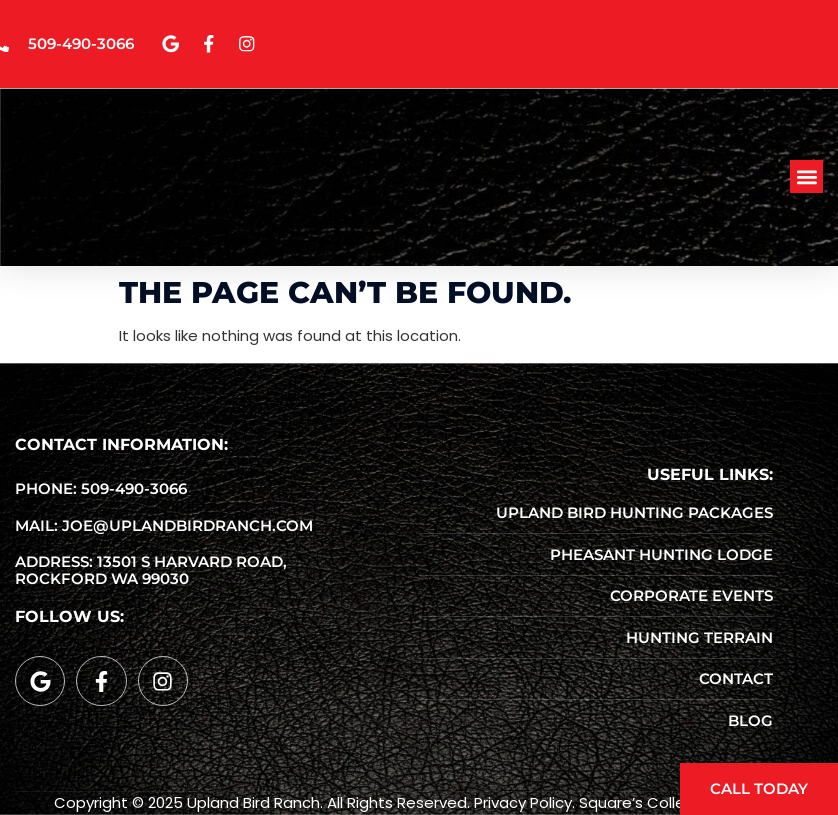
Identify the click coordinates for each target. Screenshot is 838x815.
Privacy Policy (523, 802)
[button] (806, 179)
